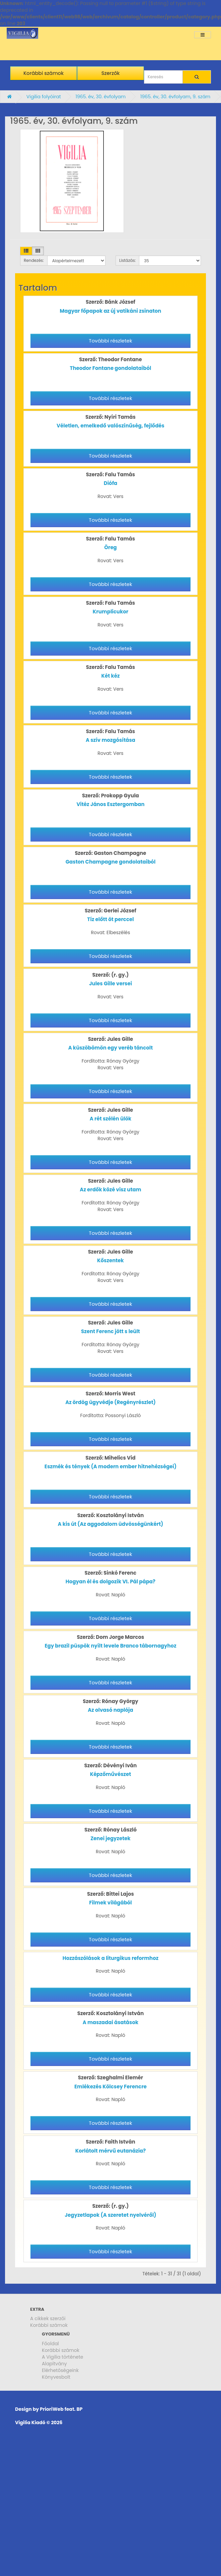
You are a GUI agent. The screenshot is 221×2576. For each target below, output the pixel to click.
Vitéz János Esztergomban (110, 804)
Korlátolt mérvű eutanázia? (110, 2150)
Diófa (110, 483)
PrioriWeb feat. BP (61, 2409)
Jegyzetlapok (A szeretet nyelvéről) (110, 2214)
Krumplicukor (110, 611)
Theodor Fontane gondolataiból (110, 368)
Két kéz (110, 675)
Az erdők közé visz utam (110, 1189)
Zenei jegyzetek (110, 1838)
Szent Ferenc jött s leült (110, 1331)
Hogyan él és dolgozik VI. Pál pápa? (110, 1581)
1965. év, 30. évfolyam (100, 96)
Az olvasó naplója (110, 1709)
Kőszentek (110, 1260)
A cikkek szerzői (48, 2318)
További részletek (110, 340)
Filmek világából (110, 1902)
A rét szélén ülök (111, 1118)
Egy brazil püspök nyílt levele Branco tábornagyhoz (110, 1645)
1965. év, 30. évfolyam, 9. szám (175, 96)
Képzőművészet (110, 1774)
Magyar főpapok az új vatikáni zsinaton (110, 310)
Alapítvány (54, 2363)
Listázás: (127, 260)
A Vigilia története (62, 2357)
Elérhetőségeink (60, 2370)
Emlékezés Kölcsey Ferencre (110, 2086)
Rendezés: (34, 260)
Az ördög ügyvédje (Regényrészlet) (110, 1402)
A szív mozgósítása (110, 740)
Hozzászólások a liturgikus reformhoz (110, 1958)
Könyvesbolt (56, 2377)
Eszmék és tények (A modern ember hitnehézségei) (110, 1466)
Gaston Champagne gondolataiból (111, 861)
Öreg (110, 547)
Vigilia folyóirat (43, 96)
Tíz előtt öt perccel (110, 919)
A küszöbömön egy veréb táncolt (110, 1047)
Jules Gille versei (110, 983)
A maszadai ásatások (111, 2022)
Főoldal (50, 2343)
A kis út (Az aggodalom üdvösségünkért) (110, 1523)
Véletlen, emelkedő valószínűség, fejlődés (110, 425)
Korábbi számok (49, 2325)
